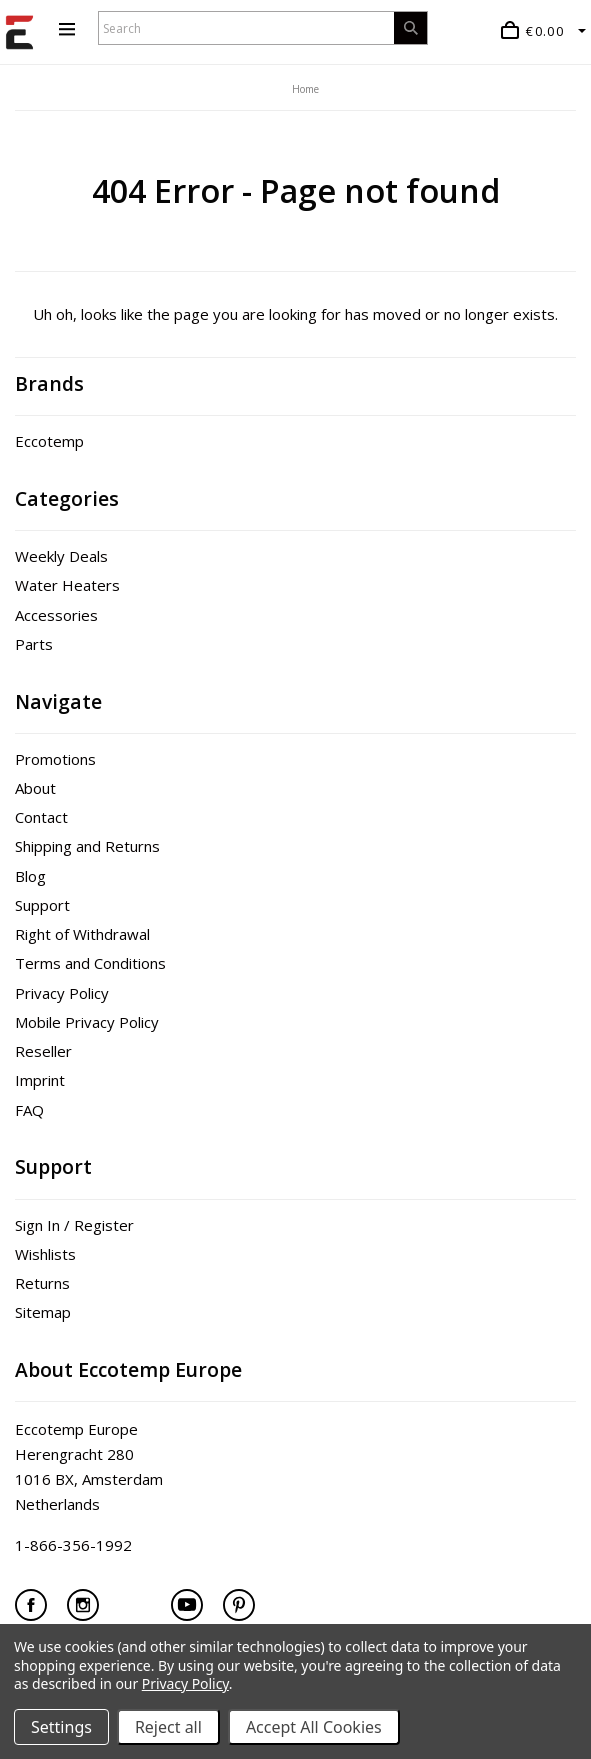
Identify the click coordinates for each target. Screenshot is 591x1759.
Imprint (40, 1080)
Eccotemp (49, 441)
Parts (34, 644)
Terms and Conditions (90, 963)
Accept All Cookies (314, 1727)
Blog (30, 876)
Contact (41, 817)
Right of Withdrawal (82, 934)
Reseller (43, 1051)
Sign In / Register (74, 1225)
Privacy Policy (62, 993)
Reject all (168, 1727)
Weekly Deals (61, 556)
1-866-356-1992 (73, 1545)
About (35, 788)
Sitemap (43, 1312)
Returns (42, 1283)
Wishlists (45, 1254)
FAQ (29, 1110)
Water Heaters (67, 585)
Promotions (55, 759)
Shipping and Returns (87, 846)
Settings (61, 1727)
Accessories (56, 615)
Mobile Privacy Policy (87, 1022)
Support (42, 905)
